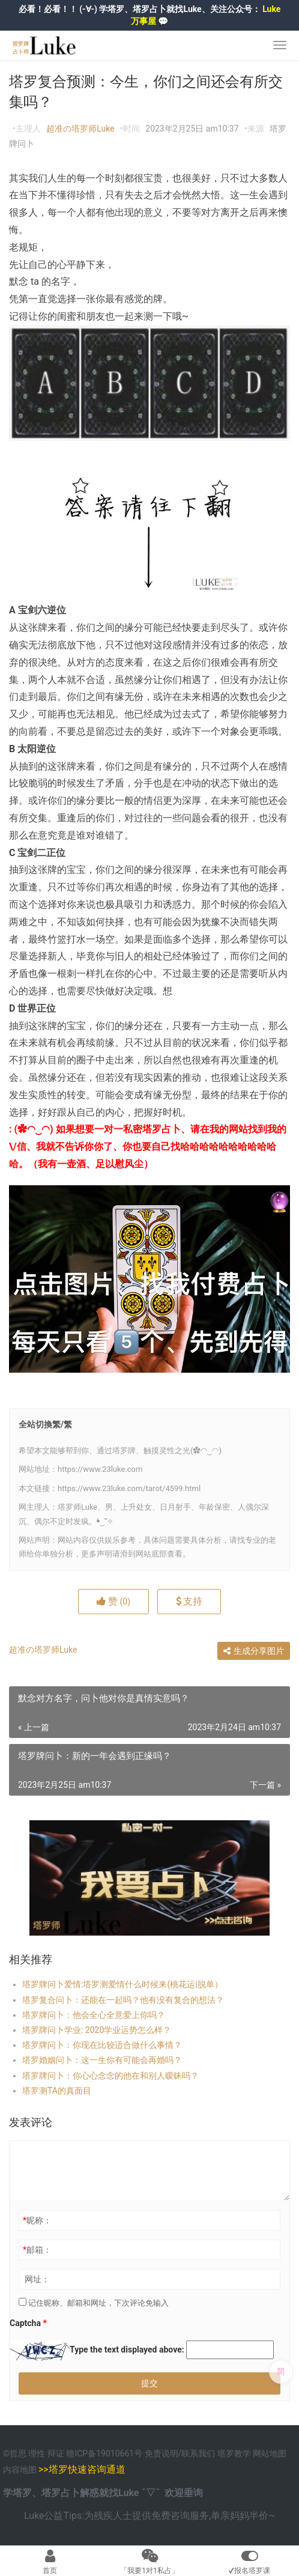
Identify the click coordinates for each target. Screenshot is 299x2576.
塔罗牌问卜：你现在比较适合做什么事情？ (102, 2045)
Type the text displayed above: (127, 2349)
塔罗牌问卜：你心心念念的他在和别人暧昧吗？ (110, 2075)
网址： (37, 2279)
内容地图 (20, 2469)
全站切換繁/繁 (45, 1424)
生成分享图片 (253, 1651)
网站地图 (269, 2453)
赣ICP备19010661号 (104, 2453)
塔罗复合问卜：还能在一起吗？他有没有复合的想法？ (123, 2000)
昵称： (37, 2220)
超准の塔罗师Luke (80, 128)
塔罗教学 (235, 2453)
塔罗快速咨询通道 (87, 2469)
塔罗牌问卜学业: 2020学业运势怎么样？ (96, 2030)
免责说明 (161, 2453)
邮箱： (37, 2250)
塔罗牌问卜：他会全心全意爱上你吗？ (93, 2015)
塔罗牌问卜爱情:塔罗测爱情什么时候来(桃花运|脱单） (122, 1984)
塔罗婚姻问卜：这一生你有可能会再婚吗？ (102, 2060)
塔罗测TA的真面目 (56, 2090)
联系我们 (198, 2453)
